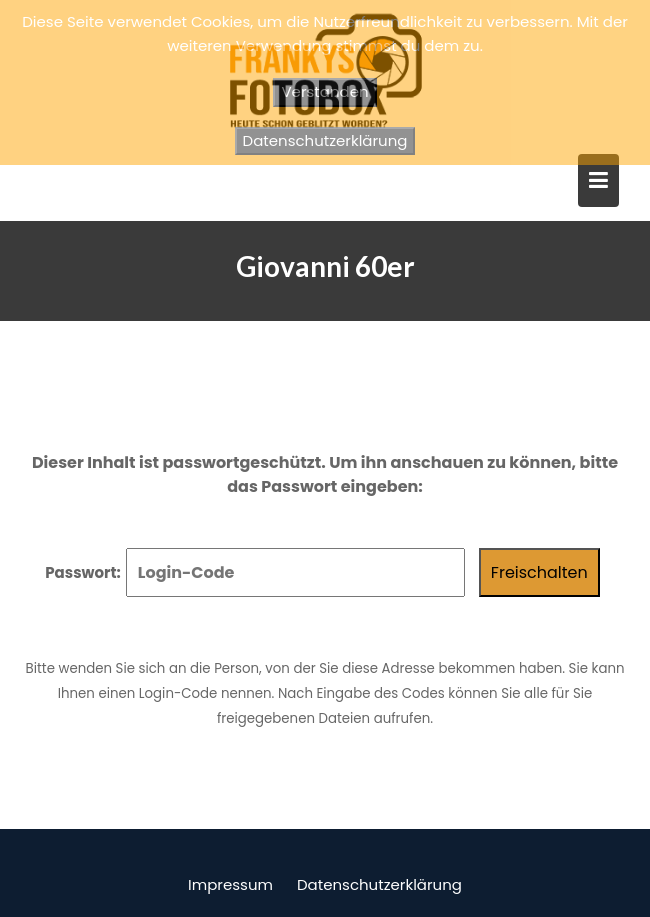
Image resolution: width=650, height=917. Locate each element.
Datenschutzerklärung (379, 884)
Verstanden (324, 91)
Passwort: (255, 572)
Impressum (230, 884)
